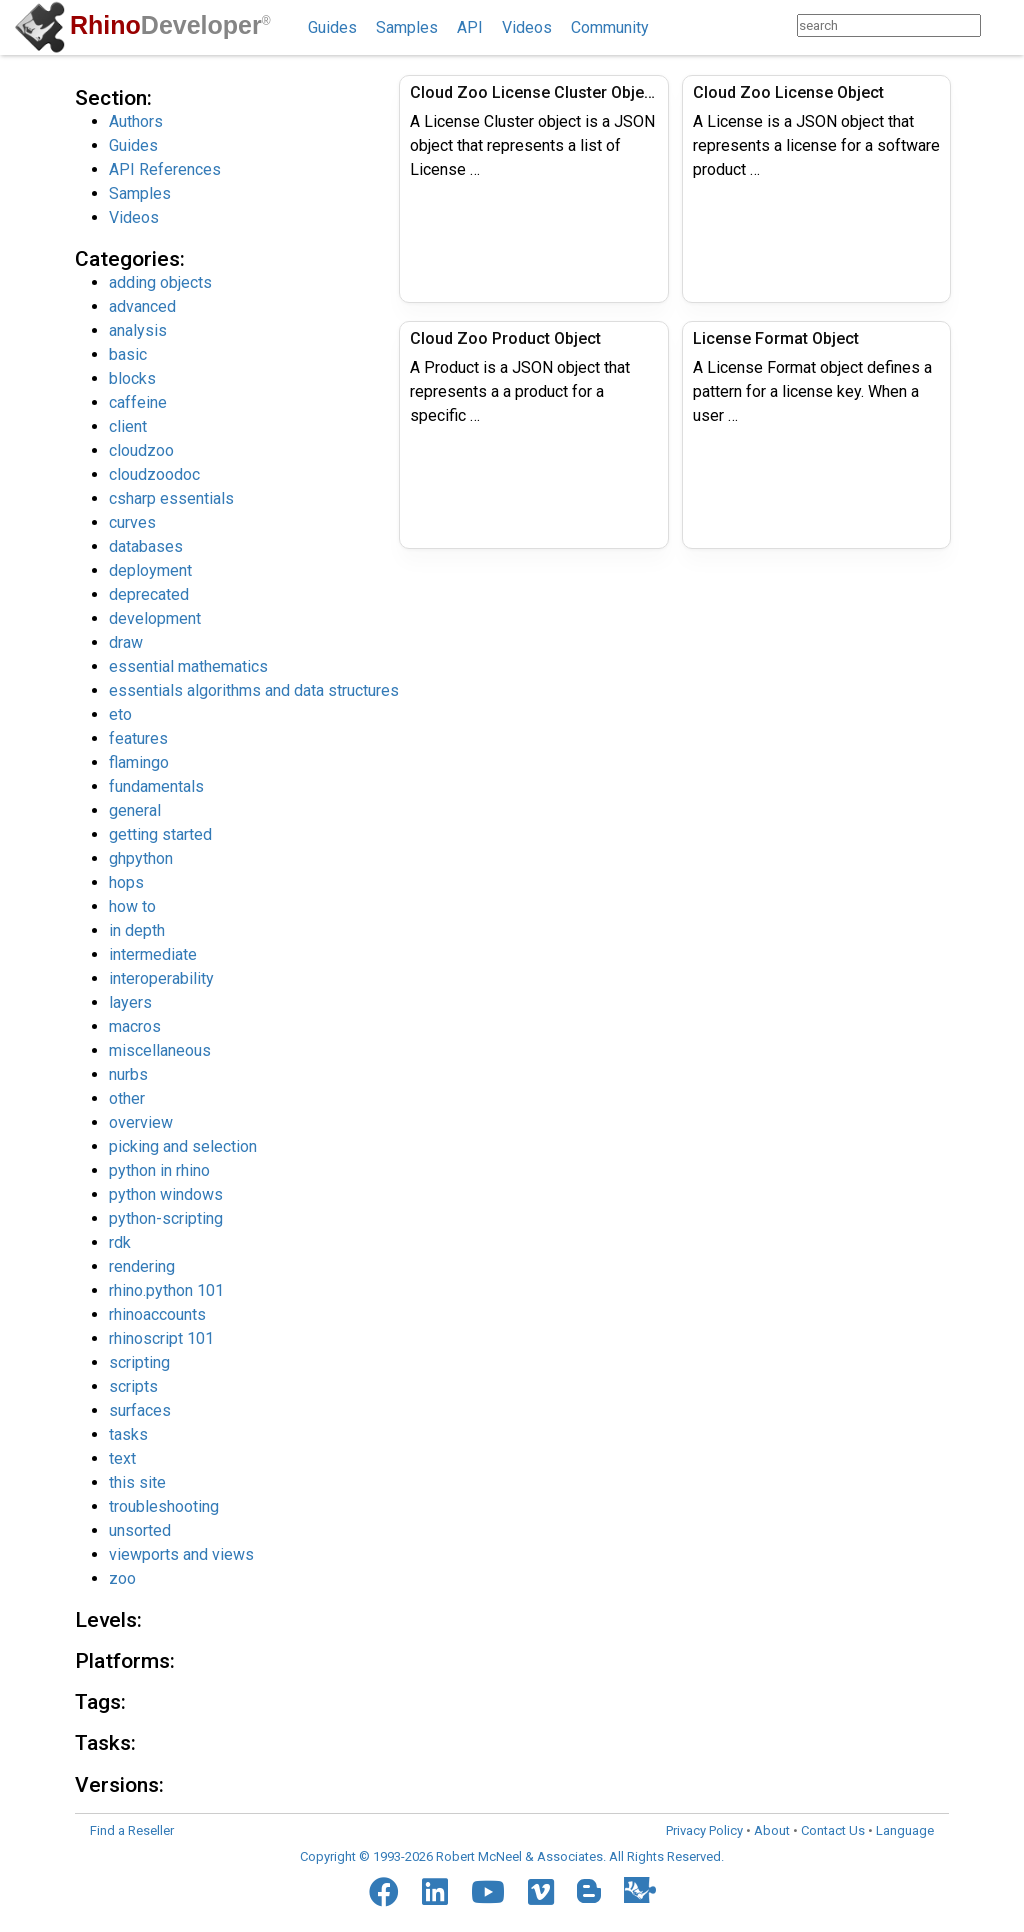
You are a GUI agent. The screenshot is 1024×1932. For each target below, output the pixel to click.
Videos (527, 27)
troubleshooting (164, 1506)
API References (165, 169)
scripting (139, 1362)
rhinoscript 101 (161, 1338)
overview (141, 1122)
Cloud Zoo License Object (788, 92)
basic (128, 354)
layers (130, 1002)
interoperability (161, 978)
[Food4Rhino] (640, 1889)
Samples (407, 27)
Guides (332, 27)
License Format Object (776, 338)
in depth (137, 930)
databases (146, 546)
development (155, 618)
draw (126, 642)
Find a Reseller (132, 1830)
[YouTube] (488, 1892)
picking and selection (183, 1146)
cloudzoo (141, 450)
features (138, 738)
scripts (133, 1386)
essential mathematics (188, 666)
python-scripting (166, 1218)
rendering (142, 1266)
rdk (120, 1242)
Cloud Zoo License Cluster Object (534, 92)
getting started (160, 834)
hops (126, 882)
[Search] (1000, 25)
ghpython (141, 858)
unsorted (140, 1530)
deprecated (149, 594)
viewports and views (181, 1554)
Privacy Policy (704, 1830)
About (772, 1830)
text (122, 1458)
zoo (122, 1578)
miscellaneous (160, 1050)
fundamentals (156, 786)
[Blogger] (589, 1891)
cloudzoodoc (154, 474)
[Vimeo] (541, 1892)
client (128, 426)
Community (610, 27)
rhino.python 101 (166, 1290)
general (135, 810)
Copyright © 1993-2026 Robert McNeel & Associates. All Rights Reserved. (512, 1856)
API (470, 27)
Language (905, 1830)
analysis (138, 330)
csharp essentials (171, 498)
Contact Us (833, 1830)
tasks (128, 1434)
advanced (142, 306)
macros (135, 1026)
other (127, 1098)
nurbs (128, 1074)
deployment (150, 570)
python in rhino (159, 1170)
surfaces (140, 1410)
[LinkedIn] (435, 1892)
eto (120, 714)
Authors (136, 121)
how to (132, 906)
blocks (132, 378)
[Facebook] (384, 1892)
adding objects (160, 282)
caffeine (138, 402)
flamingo (139, 762)
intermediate (153, 954)
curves (132, 522)
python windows (166, 1194)
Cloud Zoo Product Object (505, 338)
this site (137, 1482)
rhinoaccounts (157, 1314)
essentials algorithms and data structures (254, 690)
